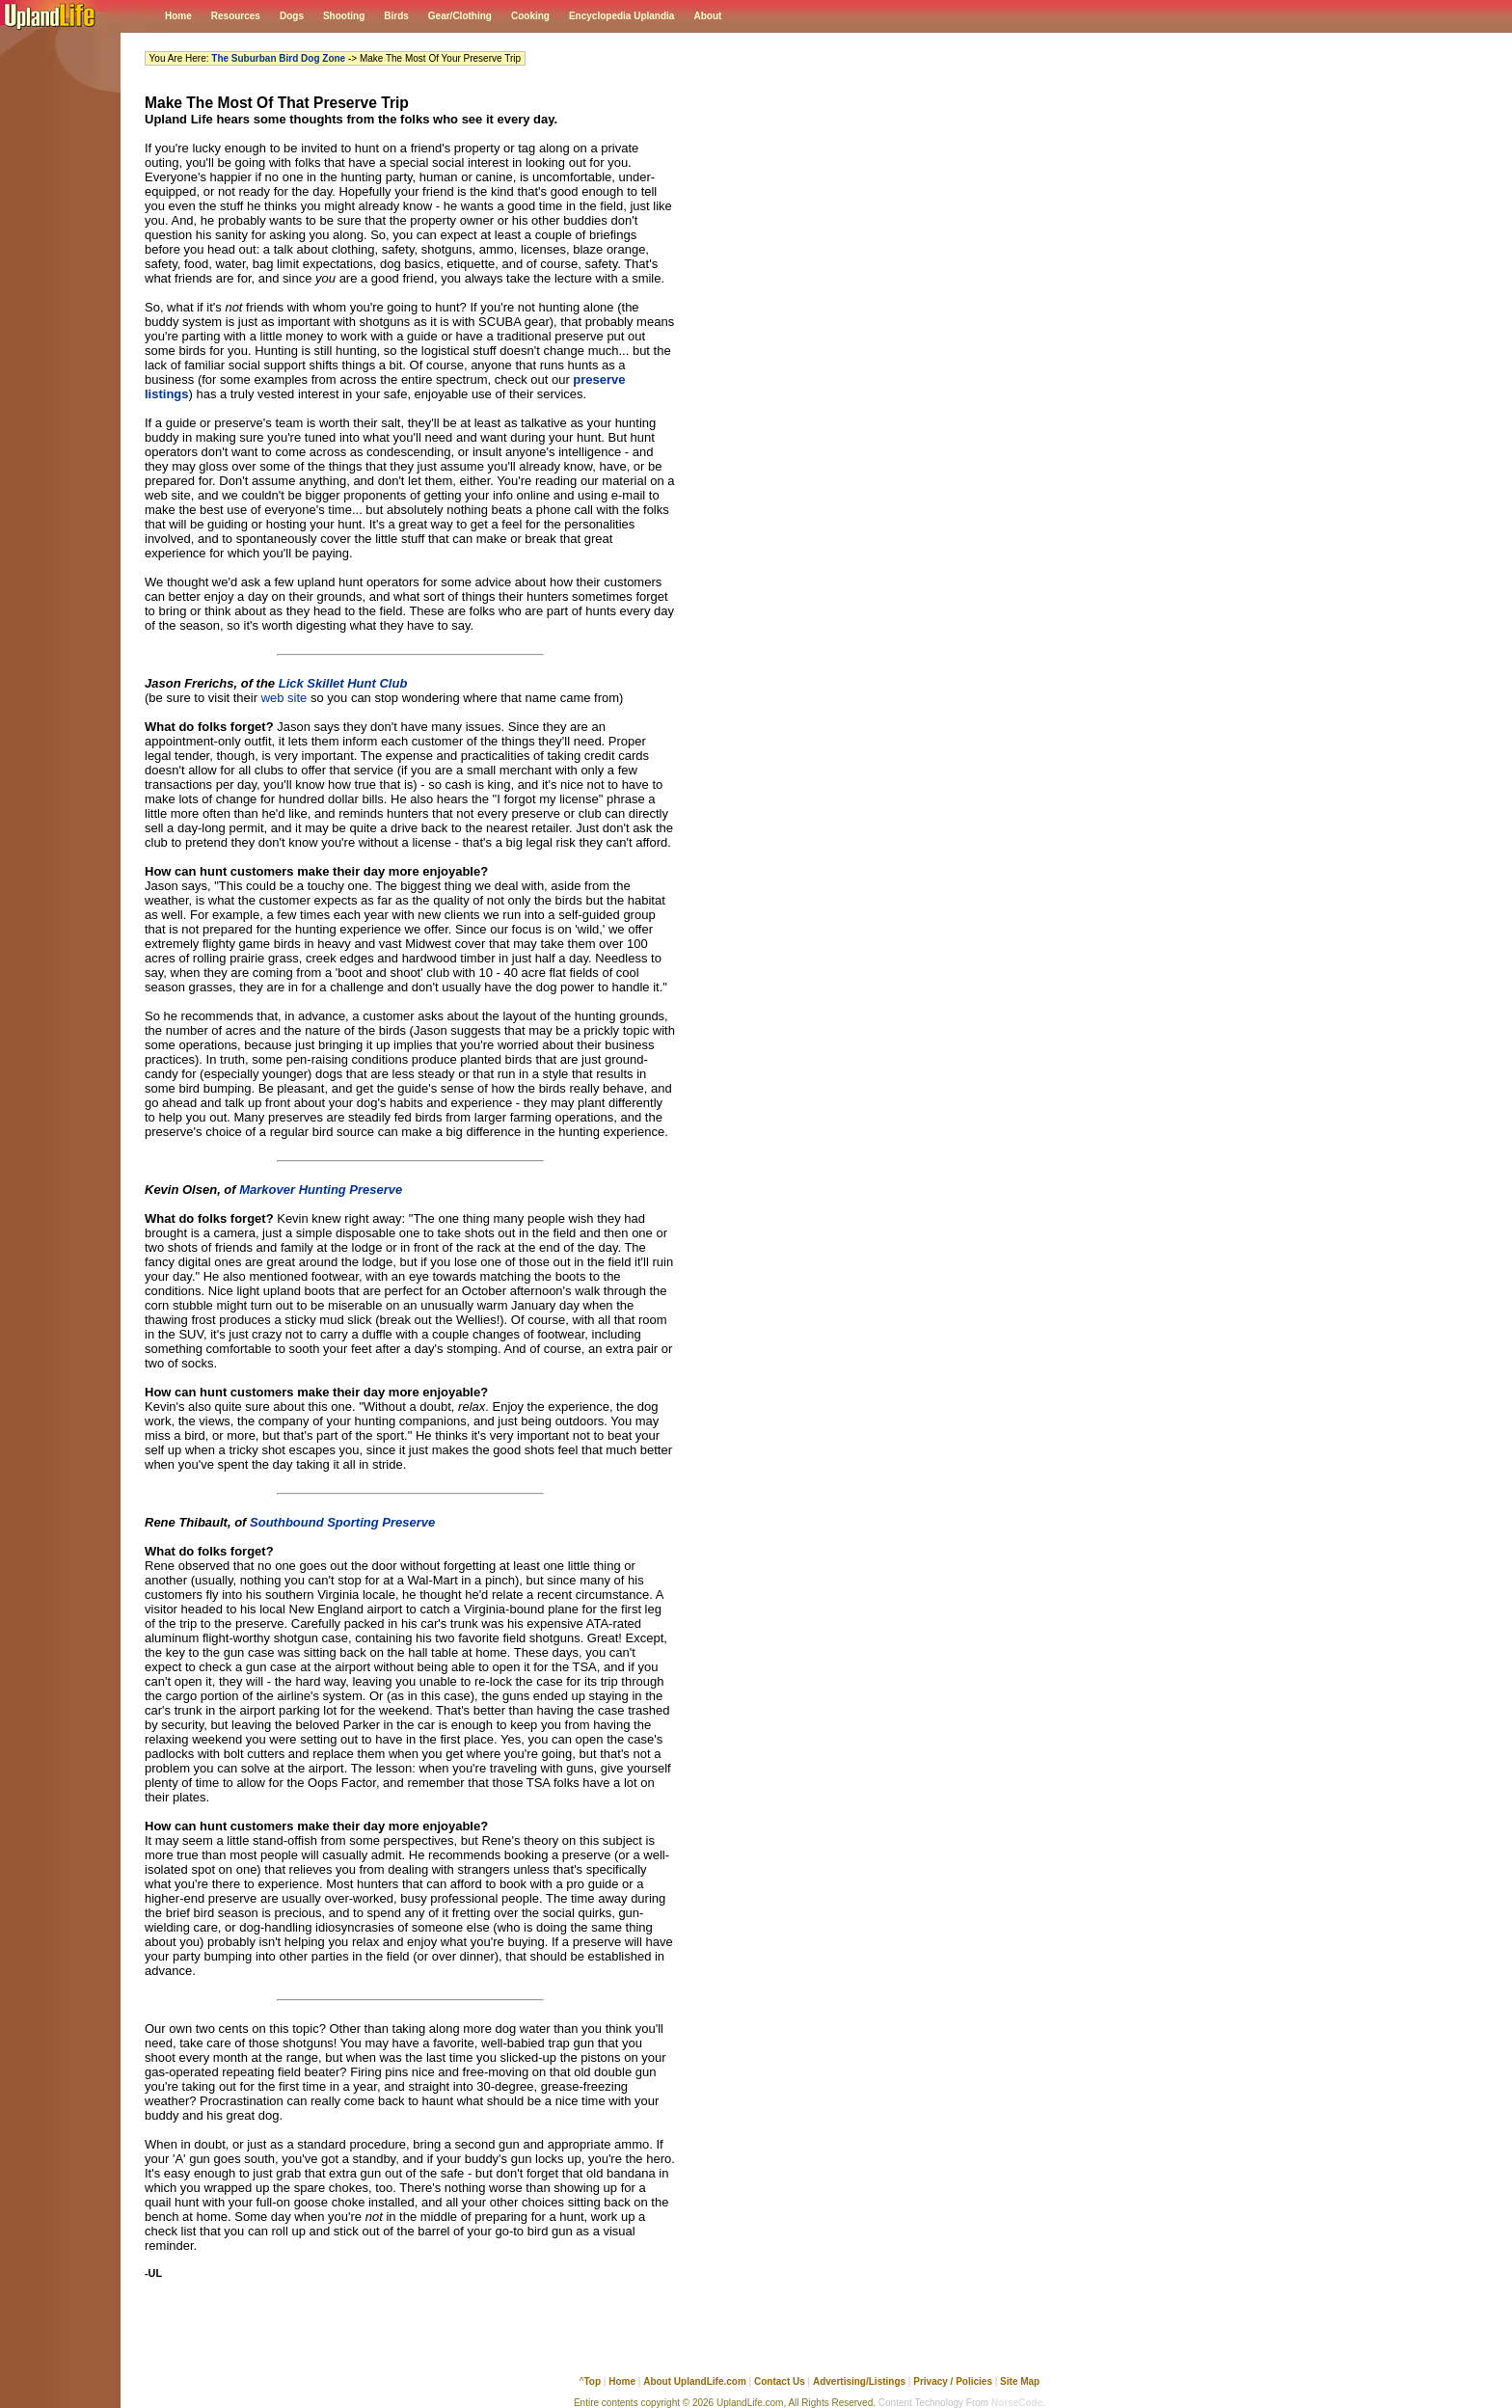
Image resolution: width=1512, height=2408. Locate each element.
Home (178, 16)
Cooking (530, 16)
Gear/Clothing (460, 16)
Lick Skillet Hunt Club (343, 683)
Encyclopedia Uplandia (621, 16)
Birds (396, 16)
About (707, 16)
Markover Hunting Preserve (320, 1189)
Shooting (343, 16)
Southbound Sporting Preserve (342, 1522)
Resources (235, 16)
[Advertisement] (409, 2337)
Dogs (292, 16)
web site (284, 697)
